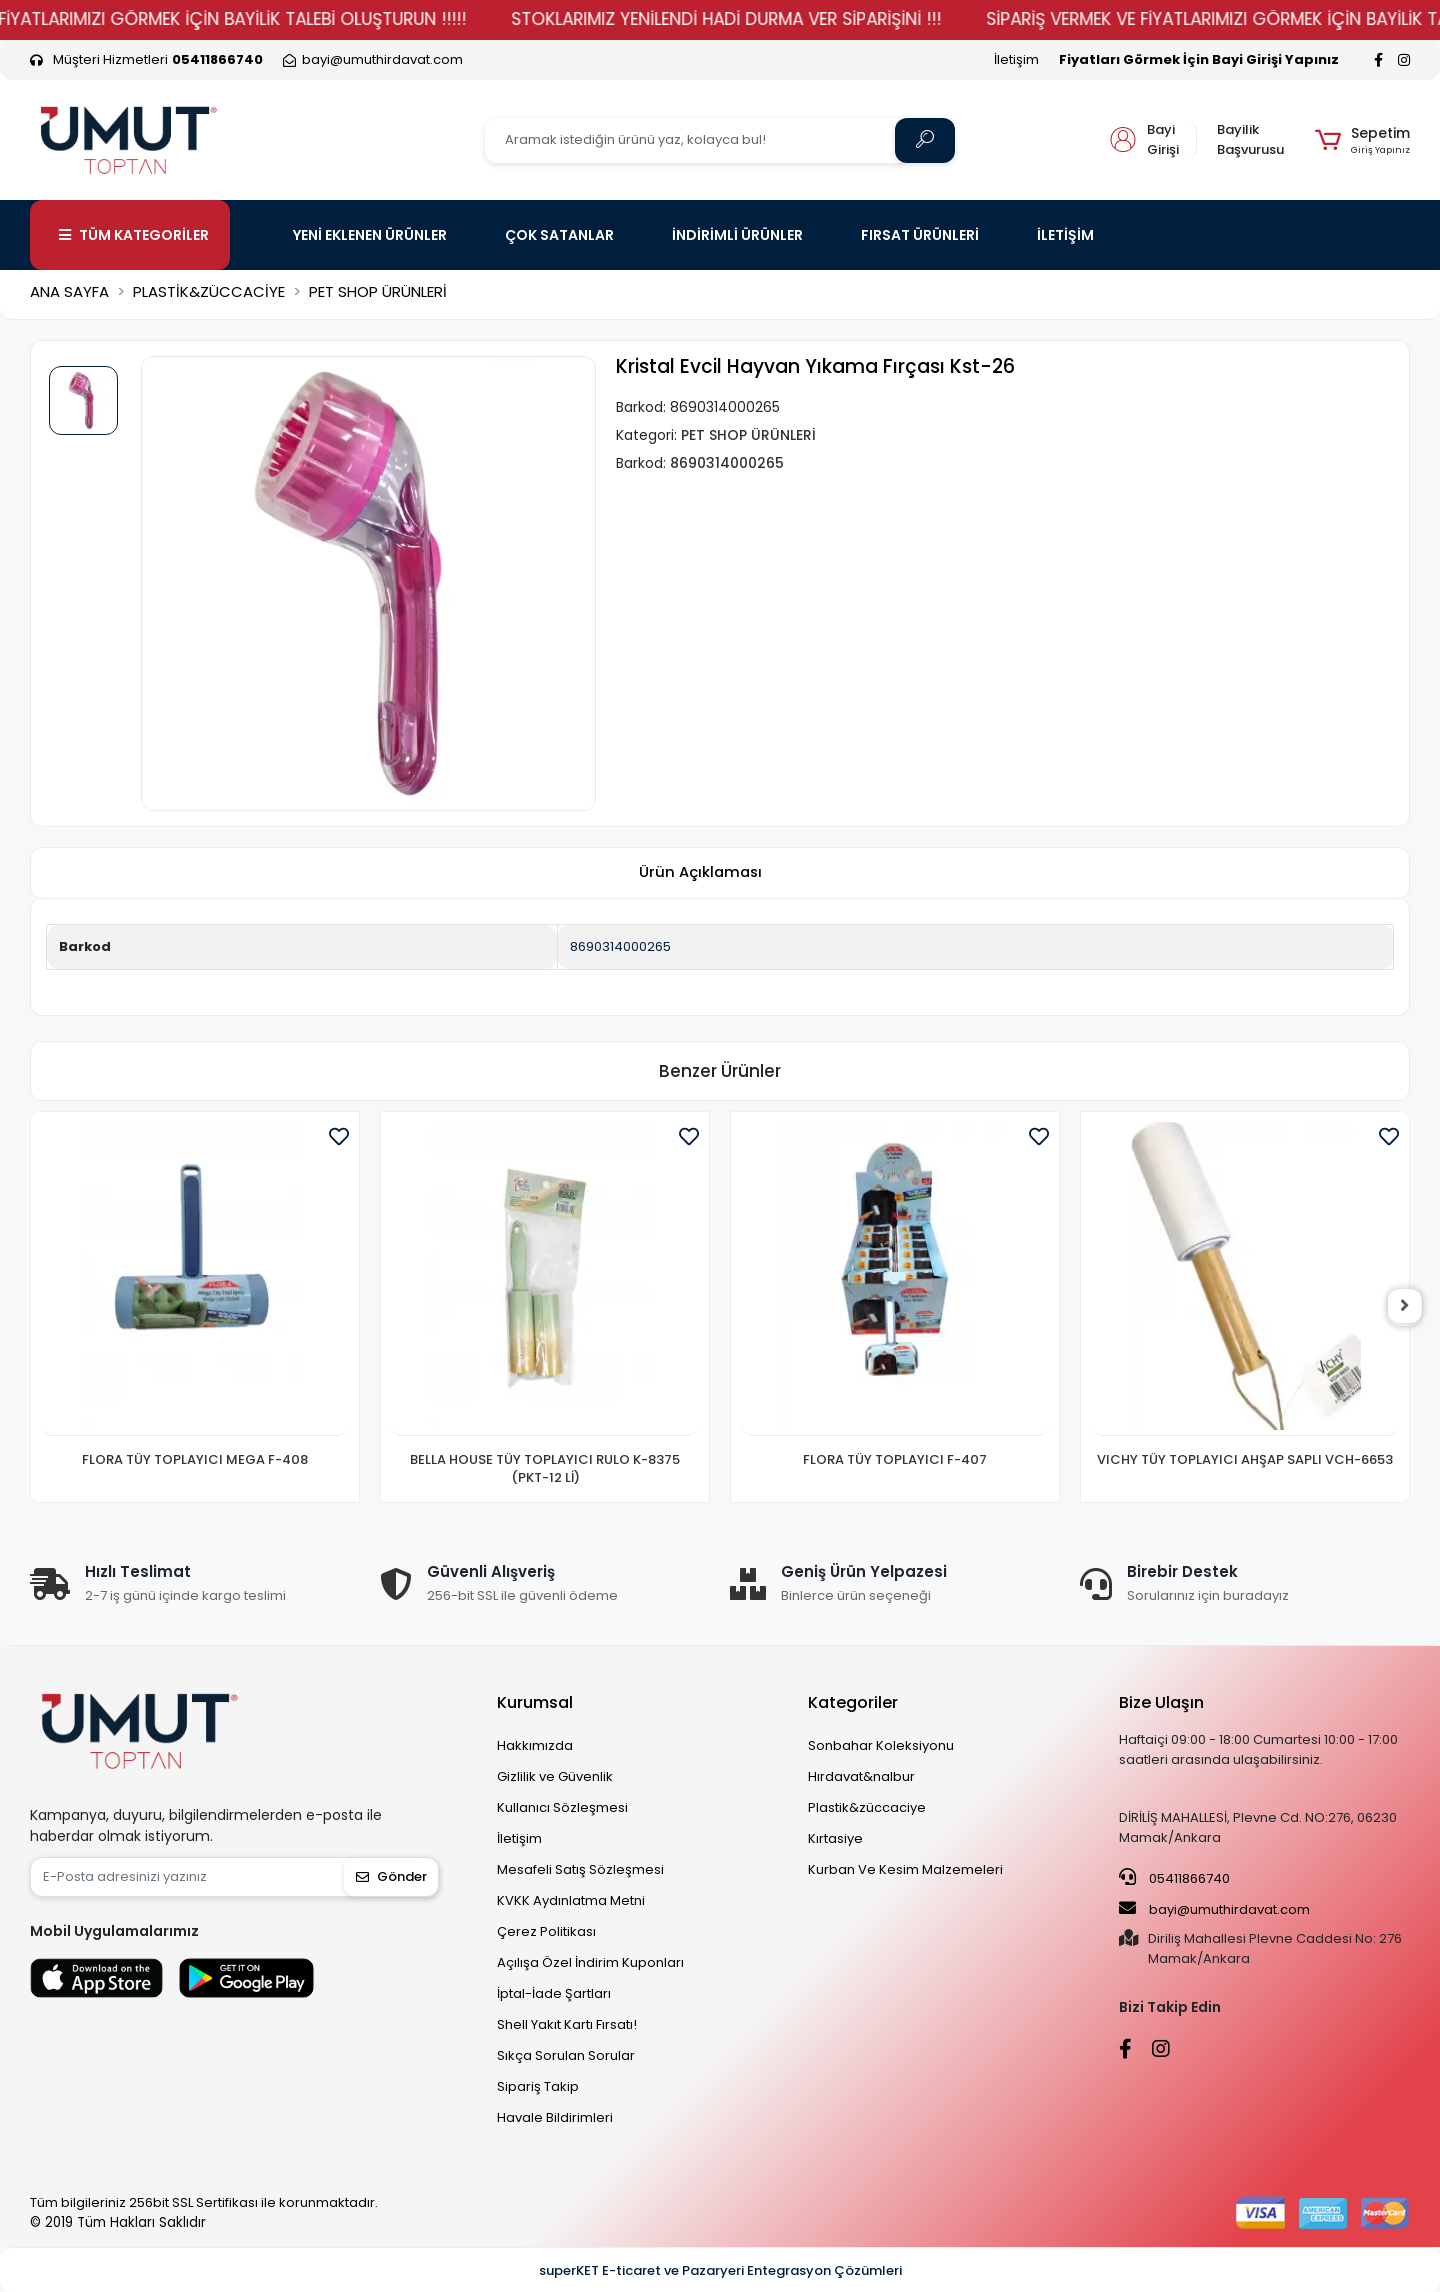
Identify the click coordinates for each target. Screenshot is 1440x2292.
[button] (1362, 140)
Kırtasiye (835, 1838)
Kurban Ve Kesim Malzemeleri (905, 1869)
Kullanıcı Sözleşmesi (562, 1807)
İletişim (1016, 59)
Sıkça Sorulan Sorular (566, 2055)
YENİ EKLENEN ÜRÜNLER (370, 235)
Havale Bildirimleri (555, 2117)
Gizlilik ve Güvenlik (555, 1776)
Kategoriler (853, 1702)
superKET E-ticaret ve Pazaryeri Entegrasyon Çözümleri (720, 2270)
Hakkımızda (535, 1745)
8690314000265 (620, 946)
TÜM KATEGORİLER (134, 235)
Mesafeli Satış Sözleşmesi (580, 1869)
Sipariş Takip (538, 2086)
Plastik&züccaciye (867, 1807)
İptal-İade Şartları (554, 1993)
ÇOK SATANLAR (559, 235)
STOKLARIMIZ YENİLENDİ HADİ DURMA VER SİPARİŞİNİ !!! (772, 19)
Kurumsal (535, 1702)
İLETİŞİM (1065, 235)
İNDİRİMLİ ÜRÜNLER (737, 235)
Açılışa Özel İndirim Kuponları (590, 1962)
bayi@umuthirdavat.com (1214, 1909)
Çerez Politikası (546, 1931)
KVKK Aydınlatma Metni (571, 1900)
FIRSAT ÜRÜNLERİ (920, 235)
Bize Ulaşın (1161, 1702)
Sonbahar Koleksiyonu (881, 1745)
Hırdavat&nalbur (861, 1776)
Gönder (391, 1876)
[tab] (700, 873)
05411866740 (1174, 1878)
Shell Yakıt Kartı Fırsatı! (567, 2024)
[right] (1410, 1307)
